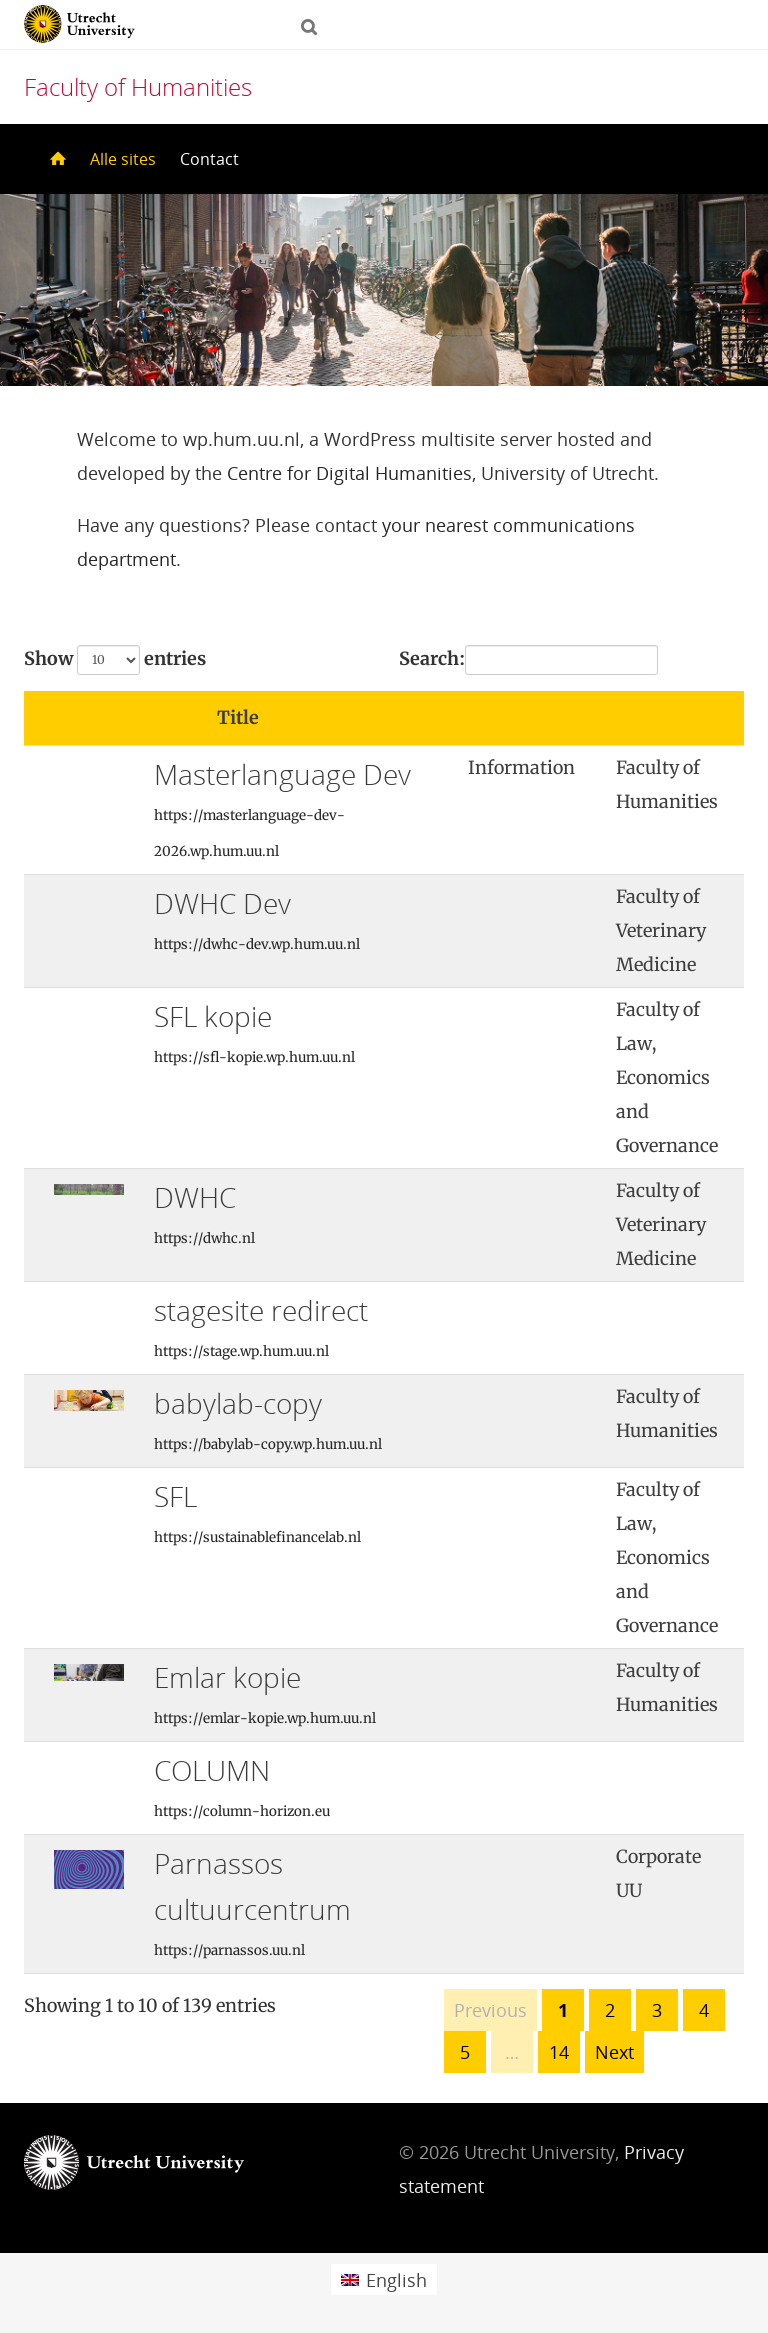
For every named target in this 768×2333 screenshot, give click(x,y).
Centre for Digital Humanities (349, 473)
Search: (528, 660)
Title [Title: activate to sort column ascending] (238, 717)
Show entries (115, 660)
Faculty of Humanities (138, 86)
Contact (209, 159)
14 (559, 2052)
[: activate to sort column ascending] (527, 718)
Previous (490, 2010)
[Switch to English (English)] (384, 2279)
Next (614, 2052)
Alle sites (123, 159)
